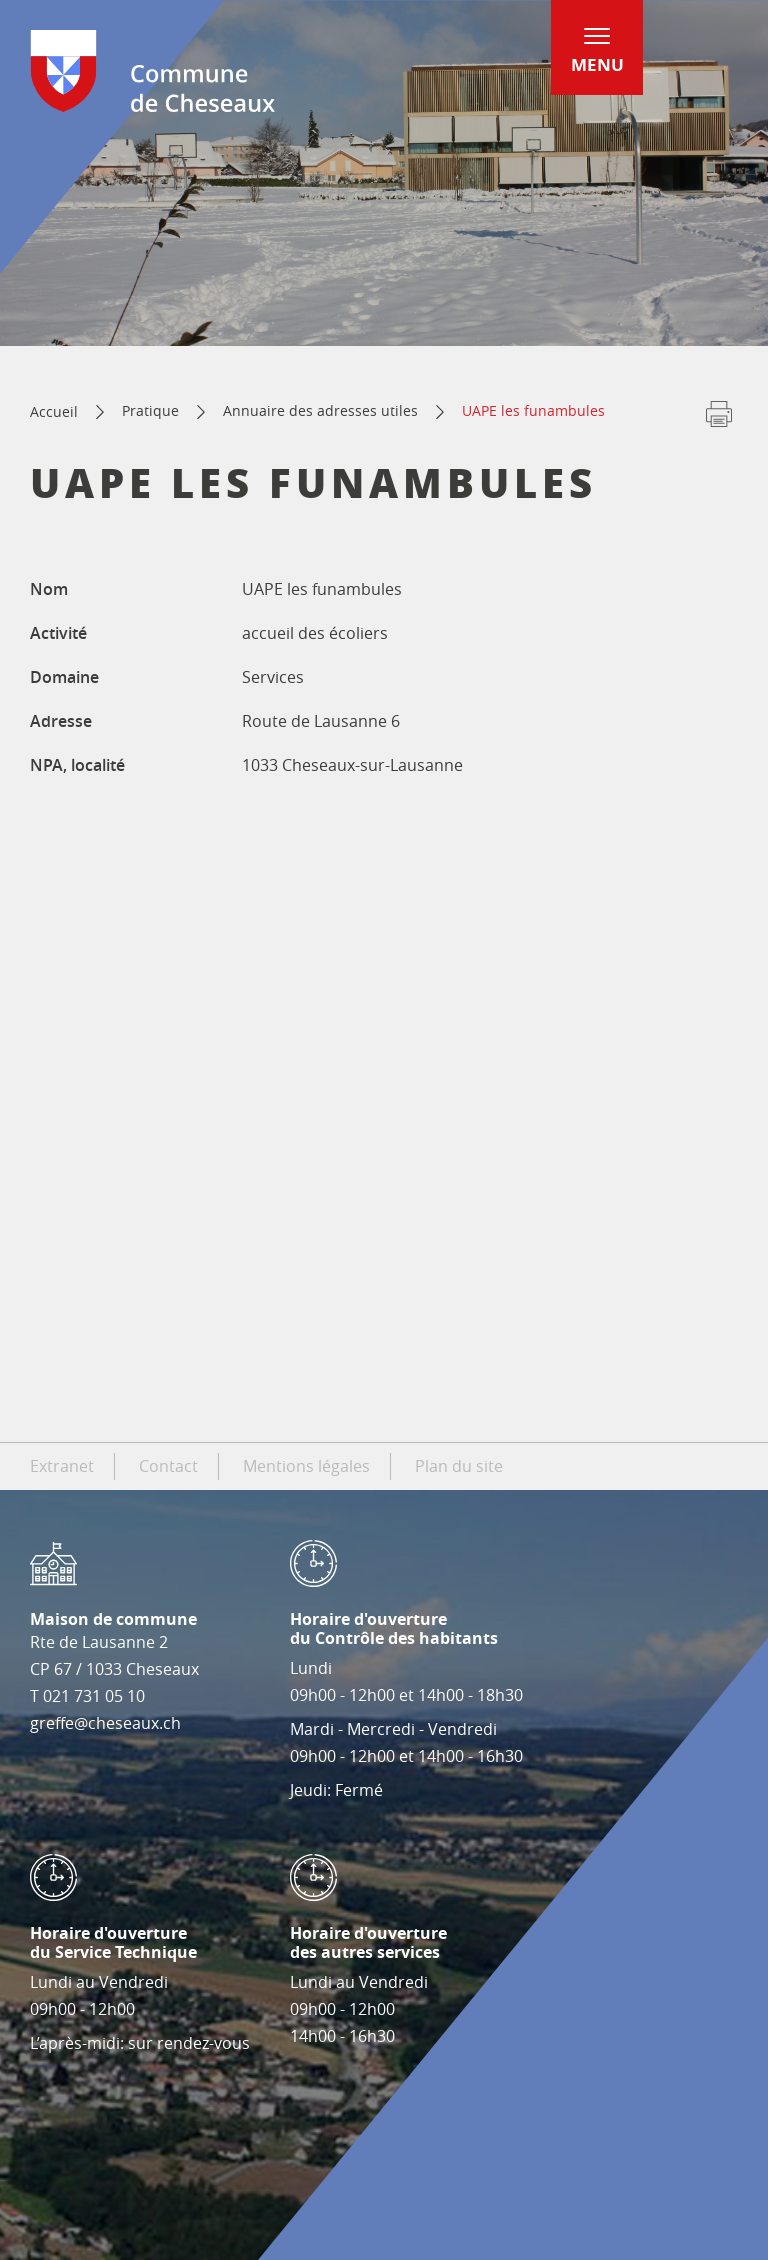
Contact (168, 1466)
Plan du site (459, 1466)
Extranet (62, 1466)
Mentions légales (306, 1466)
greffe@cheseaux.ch (105, 1723)
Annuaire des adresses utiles (320, 410)
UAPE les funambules (533, 410)
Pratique (150, 410)
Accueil (54, 411)
